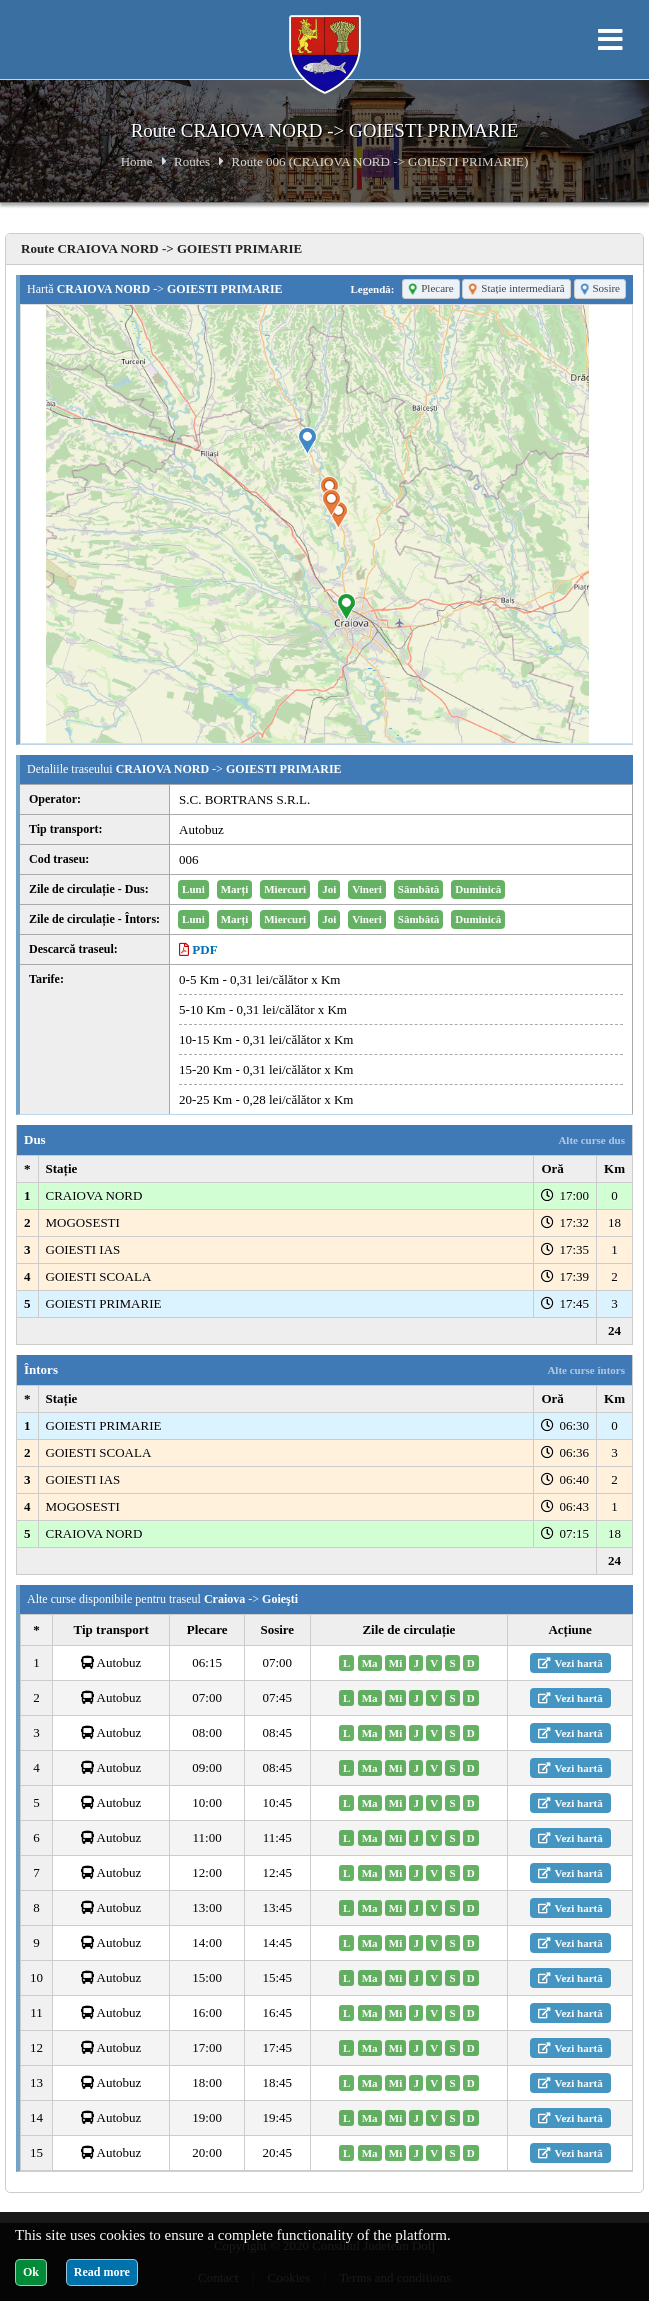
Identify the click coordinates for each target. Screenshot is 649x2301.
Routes (192, 161)
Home (137, 161)
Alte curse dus (591, 1140)
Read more (102, 2272)
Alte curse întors (586, 1370)
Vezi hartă (570, 1663)
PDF (198, 949)
